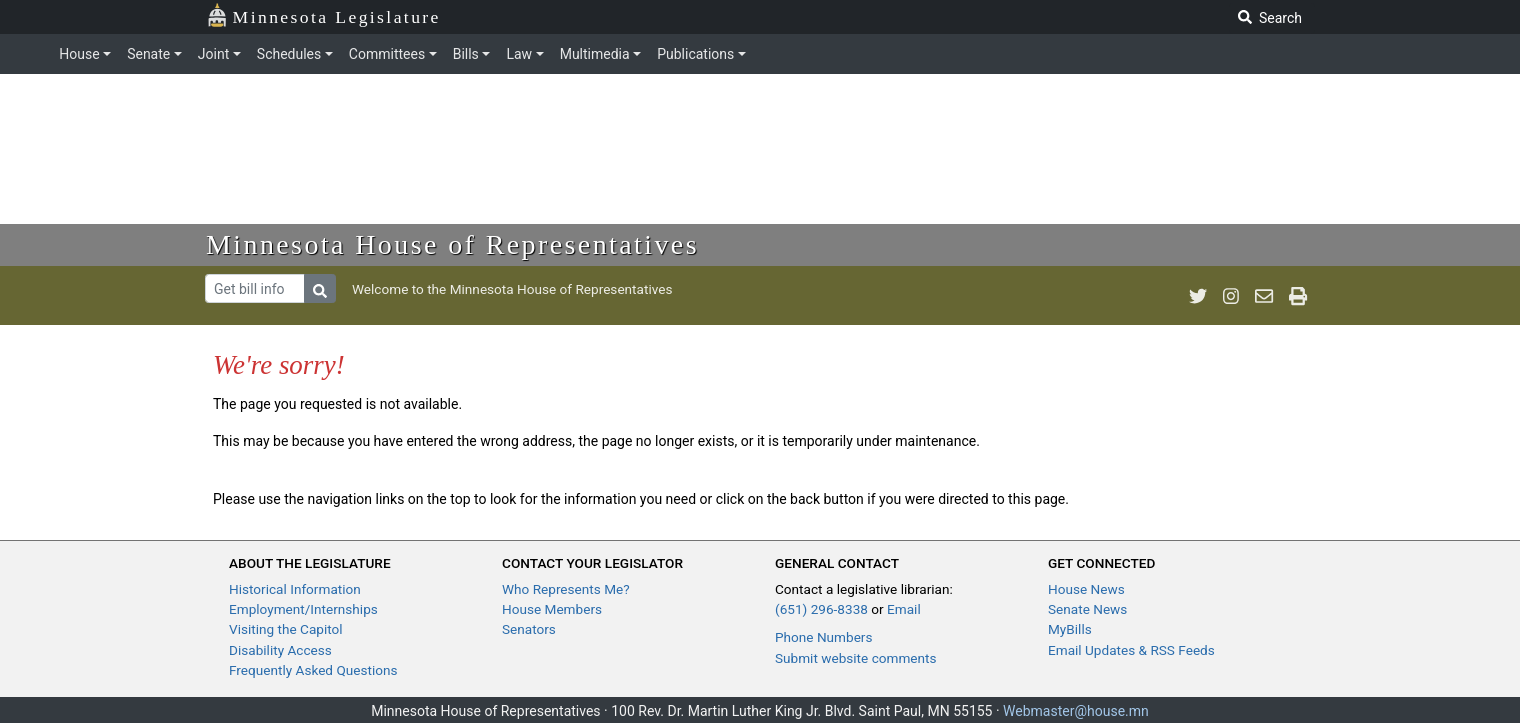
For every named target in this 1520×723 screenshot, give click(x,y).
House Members (552, 609)
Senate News (1087, 609)
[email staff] (1264, 296)
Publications (695, 54)
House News (1086, 589)
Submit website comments (856, 658)
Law (519, 54)
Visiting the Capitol (286, 629)
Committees (387, 54)
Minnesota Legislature (323, 15)
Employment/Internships (303, 609)
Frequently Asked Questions (313, 670)
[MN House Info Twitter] (1198, 296)
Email (904, 609)
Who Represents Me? (566, 589)
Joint (213, 54)
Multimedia (595, 54)
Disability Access (280, 650)
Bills (466, 54)
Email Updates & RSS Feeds (1131, 650)
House (79, 54)
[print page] (1298, 296)
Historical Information (295, 589)
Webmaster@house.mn (1076, 711)
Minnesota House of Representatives (452, 244)
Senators (529, 629)
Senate (148, 54)
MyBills (1070, 629)
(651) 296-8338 (821, 609)
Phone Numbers (823, 637)
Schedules (289, 54)
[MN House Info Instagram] (1231, 296)
